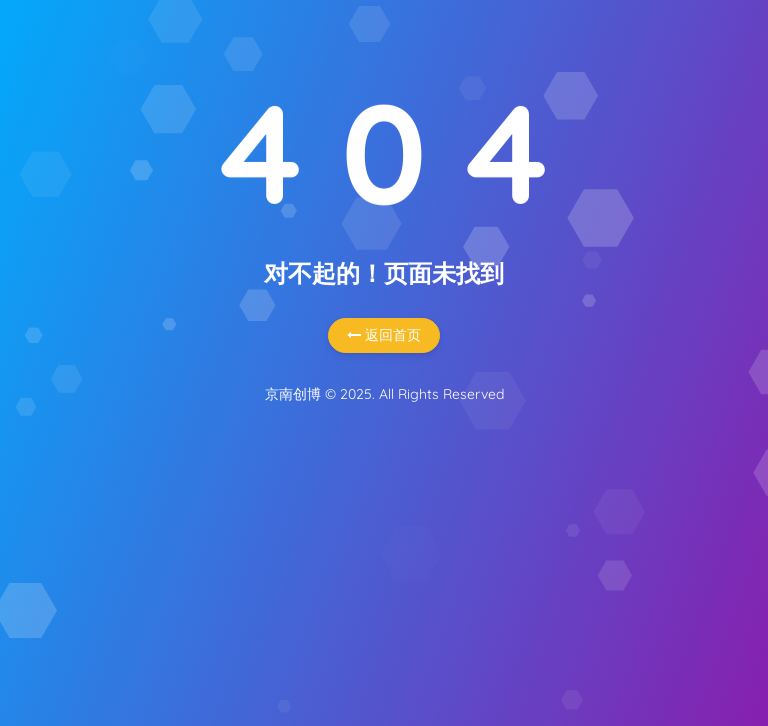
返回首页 (384, 335)
